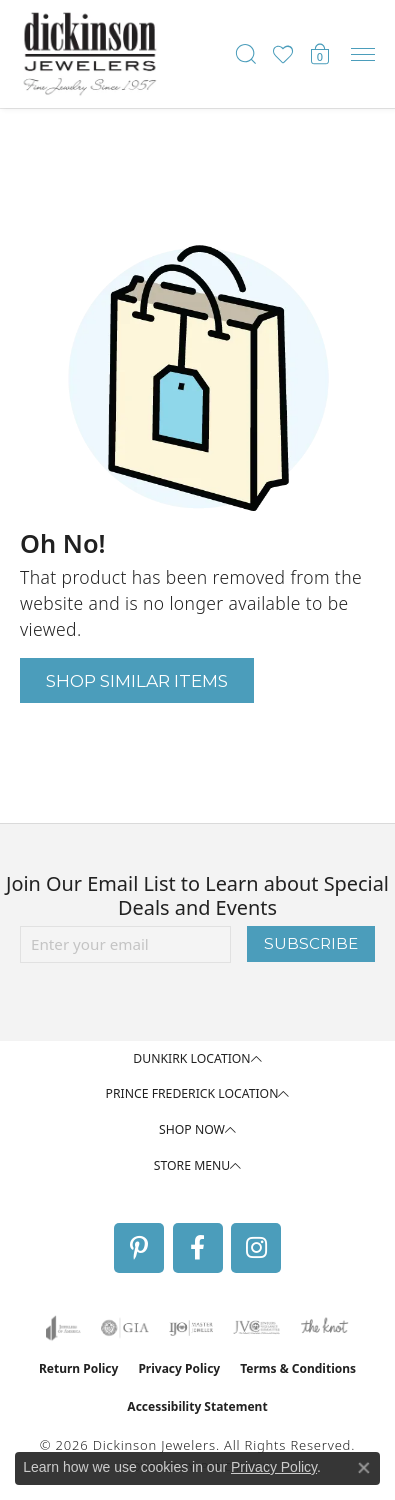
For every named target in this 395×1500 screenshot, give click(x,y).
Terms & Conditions (298, 1368)
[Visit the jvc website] (256, 1328)
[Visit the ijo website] (191, 1328)
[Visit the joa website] (63, 1328)
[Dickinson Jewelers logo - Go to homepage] (90, 54)
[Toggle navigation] (363, 54)
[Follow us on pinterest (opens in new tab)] (139, 1248)
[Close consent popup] (364, 1468)
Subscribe (311, 943)
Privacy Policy (179, 1368)
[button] (246, 54)
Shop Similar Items (137, 680)
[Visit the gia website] (125, 1328)
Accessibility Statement (197, 1406)
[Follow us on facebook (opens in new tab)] (198, 1248)
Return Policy (79, 1368)
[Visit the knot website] (324, 1328)
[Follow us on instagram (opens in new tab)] (256, 1248)
